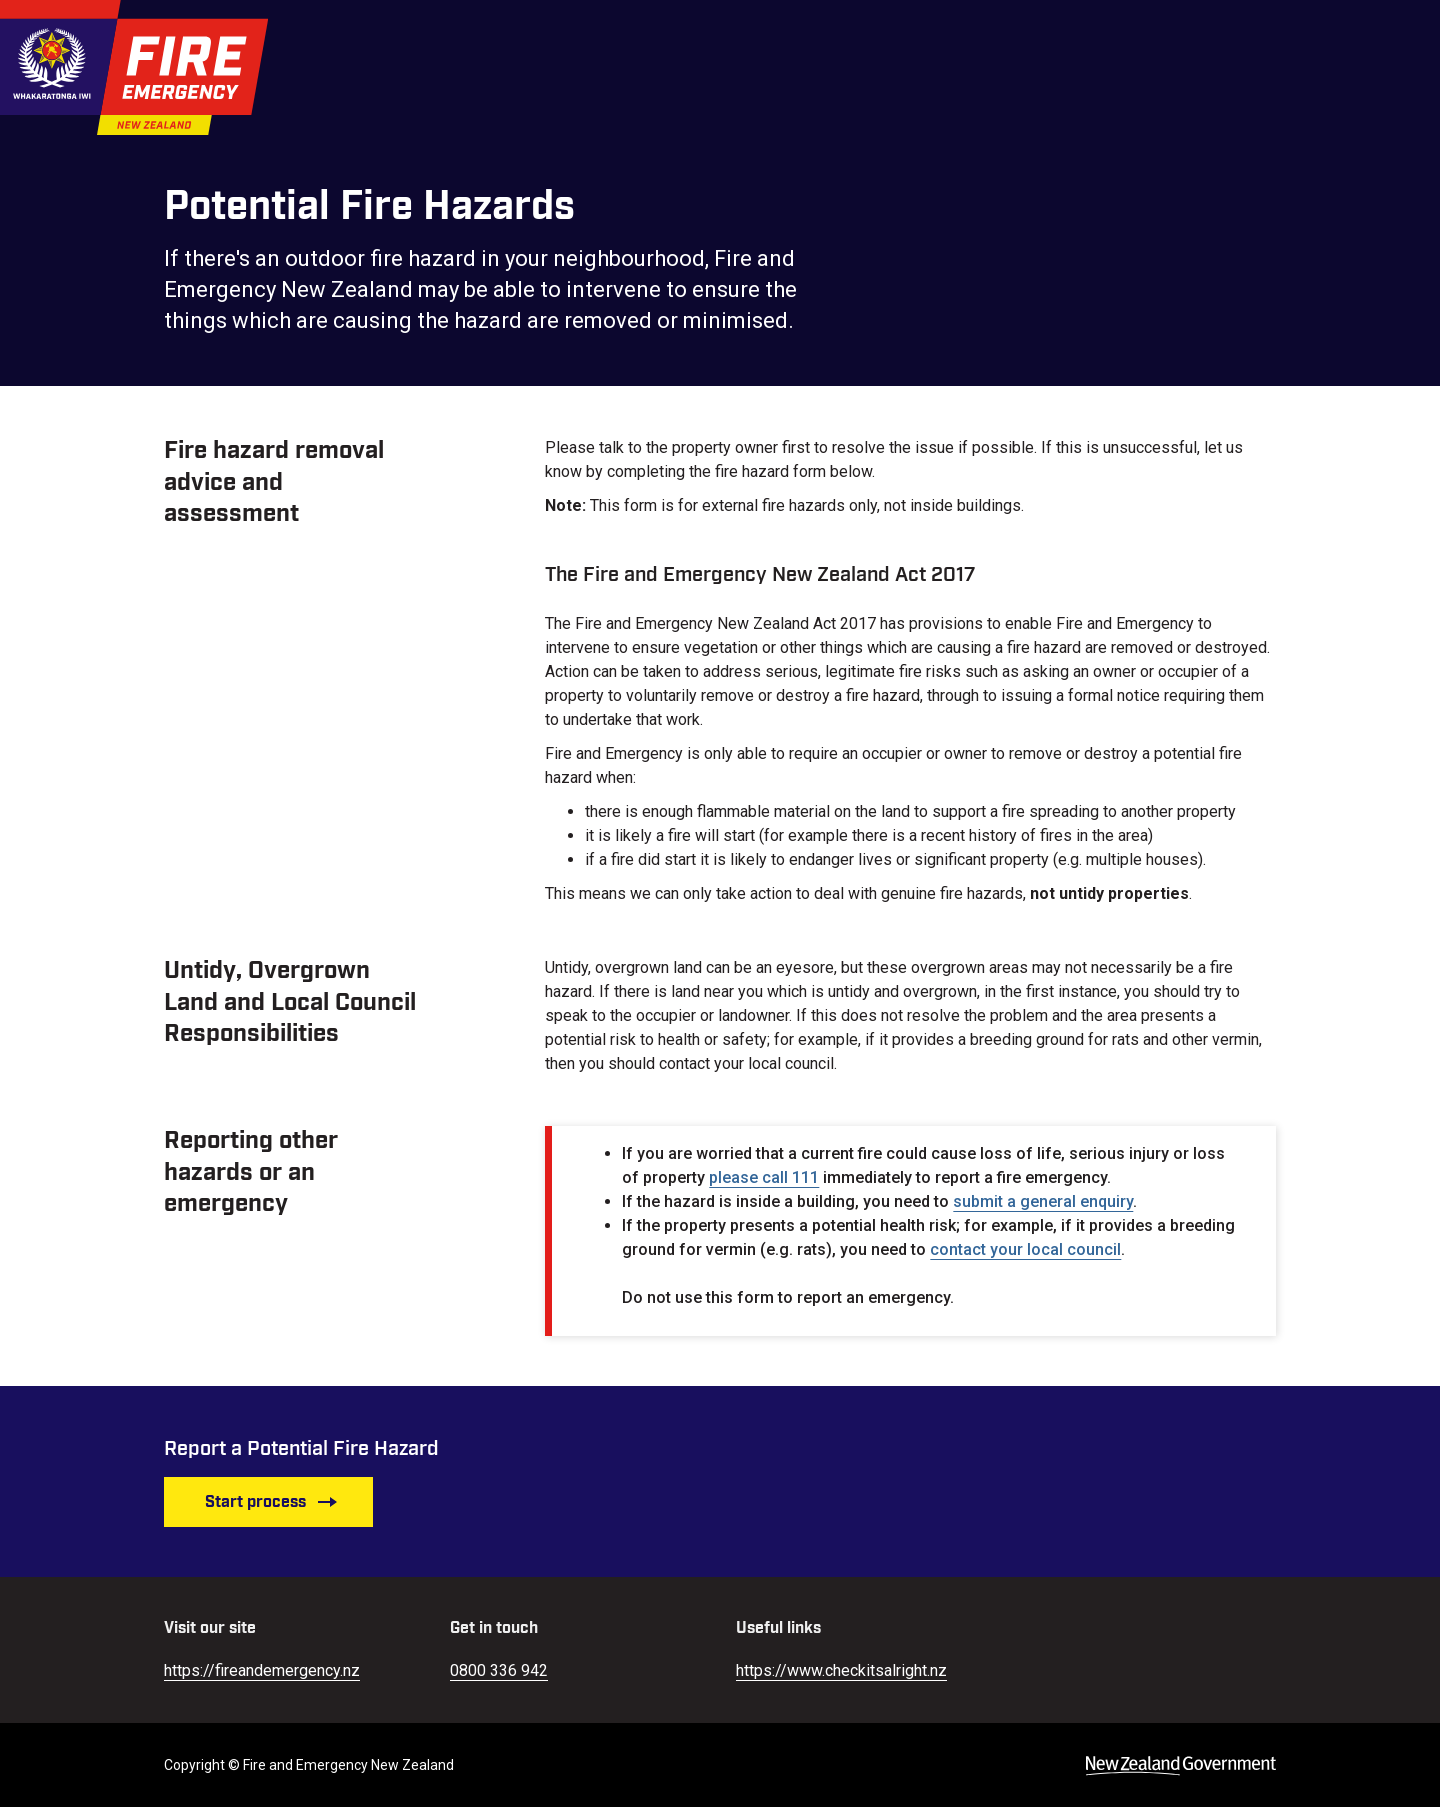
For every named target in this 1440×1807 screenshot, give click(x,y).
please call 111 (764, 1177)
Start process (271, 1502)
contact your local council (1025, 1249)
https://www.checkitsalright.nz (841, 1670)
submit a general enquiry (1043, 1201)
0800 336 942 (499, 1670)
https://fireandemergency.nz (262, 1670)
